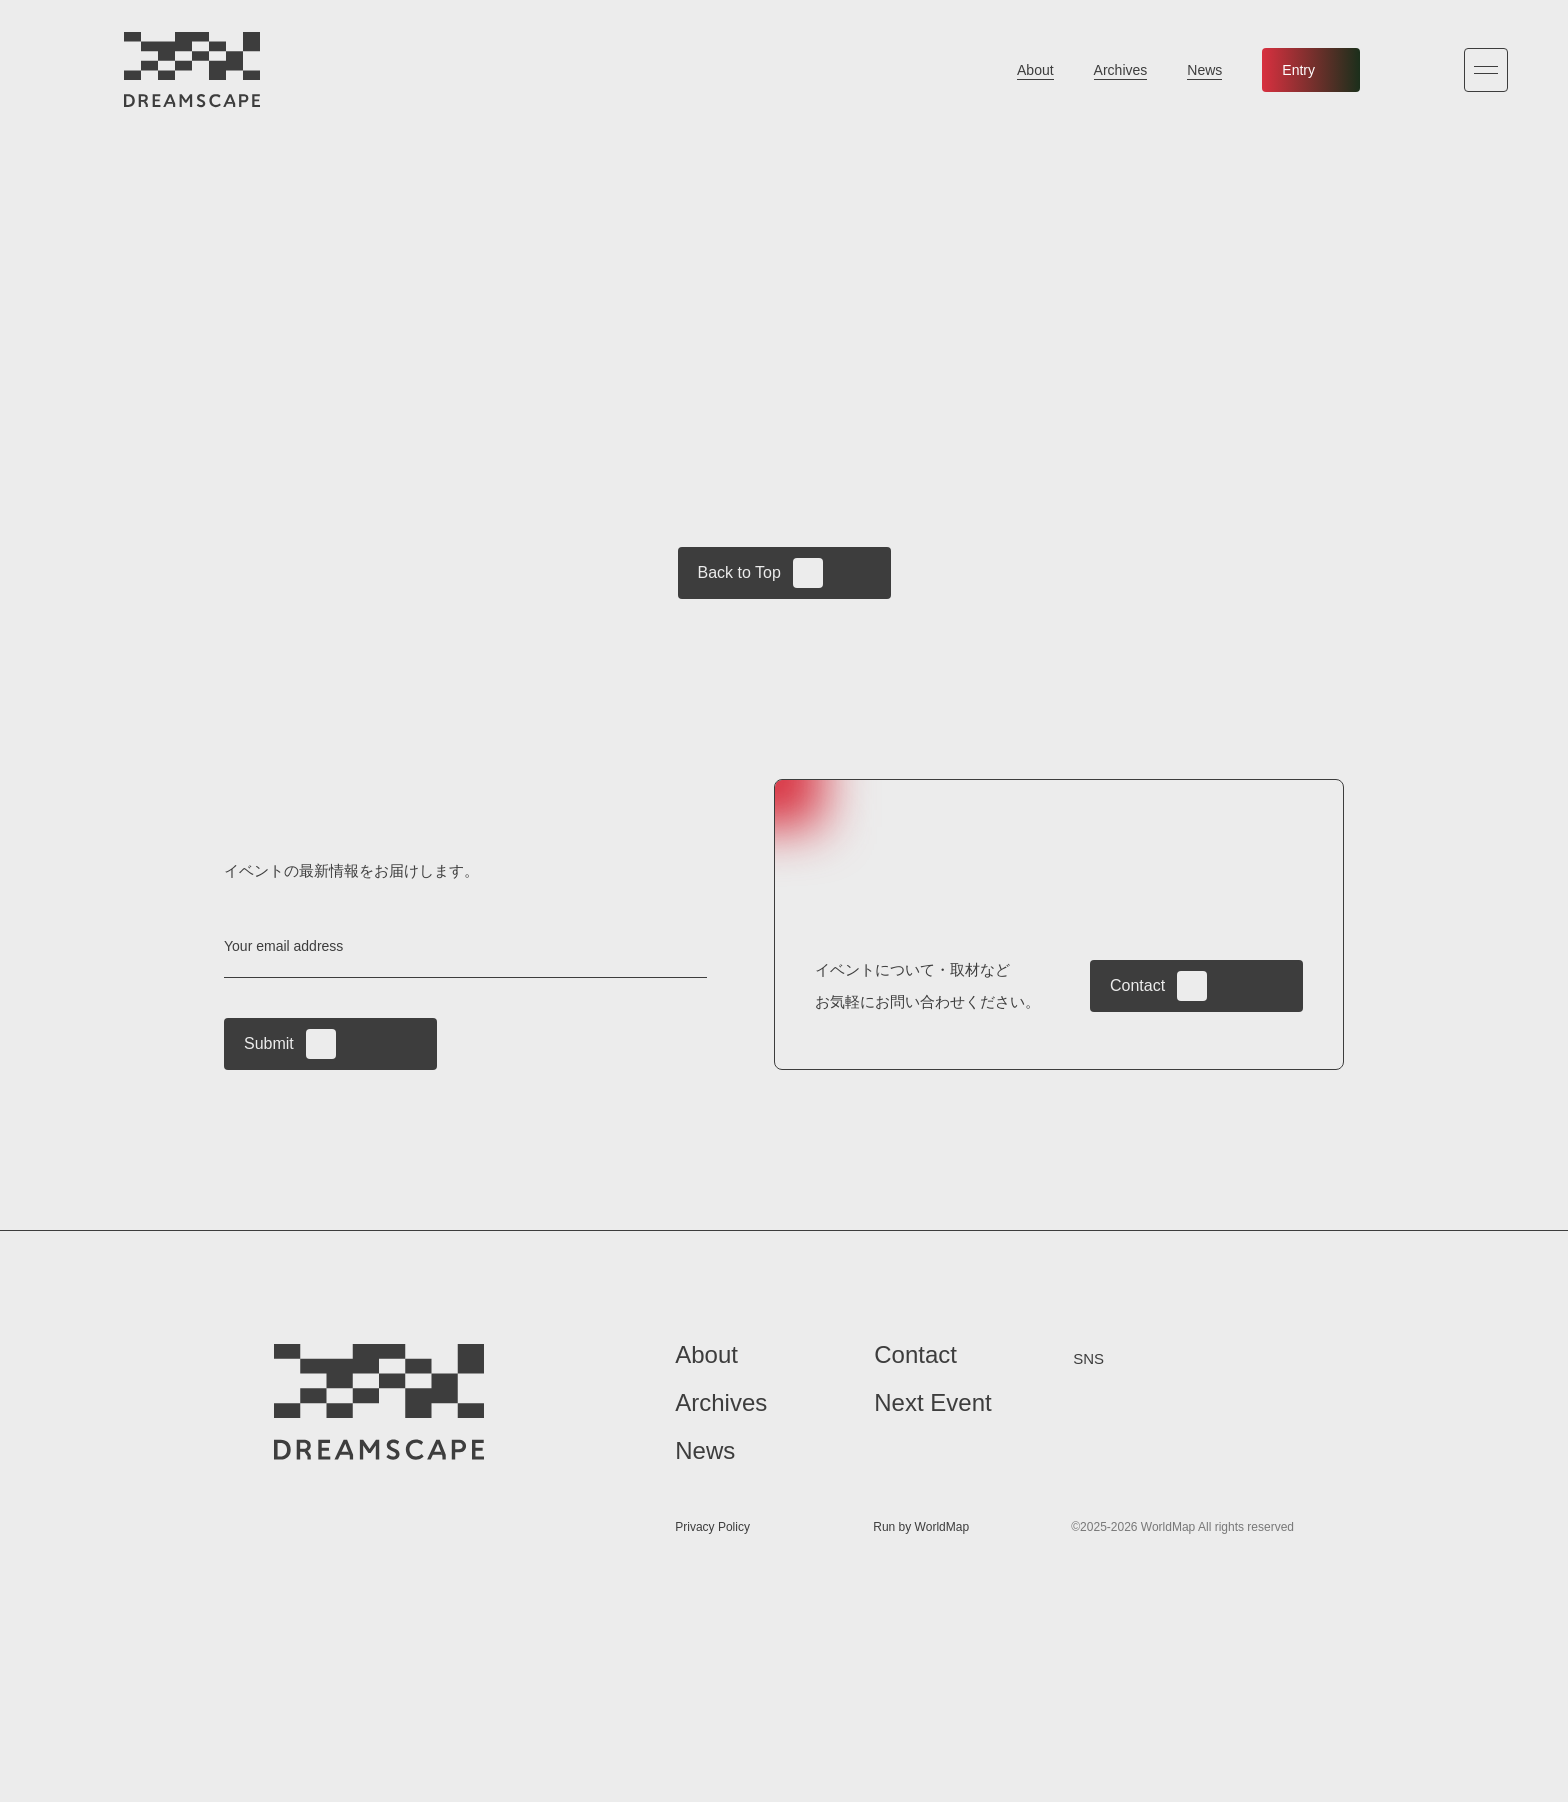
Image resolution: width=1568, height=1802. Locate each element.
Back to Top (760, 573)
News (1204, 70)
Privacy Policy (712, 1528)
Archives (1121, 70)
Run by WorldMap (921, 1528)
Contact (1158, 986)
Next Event (932, 1403)
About (1035, 70)
